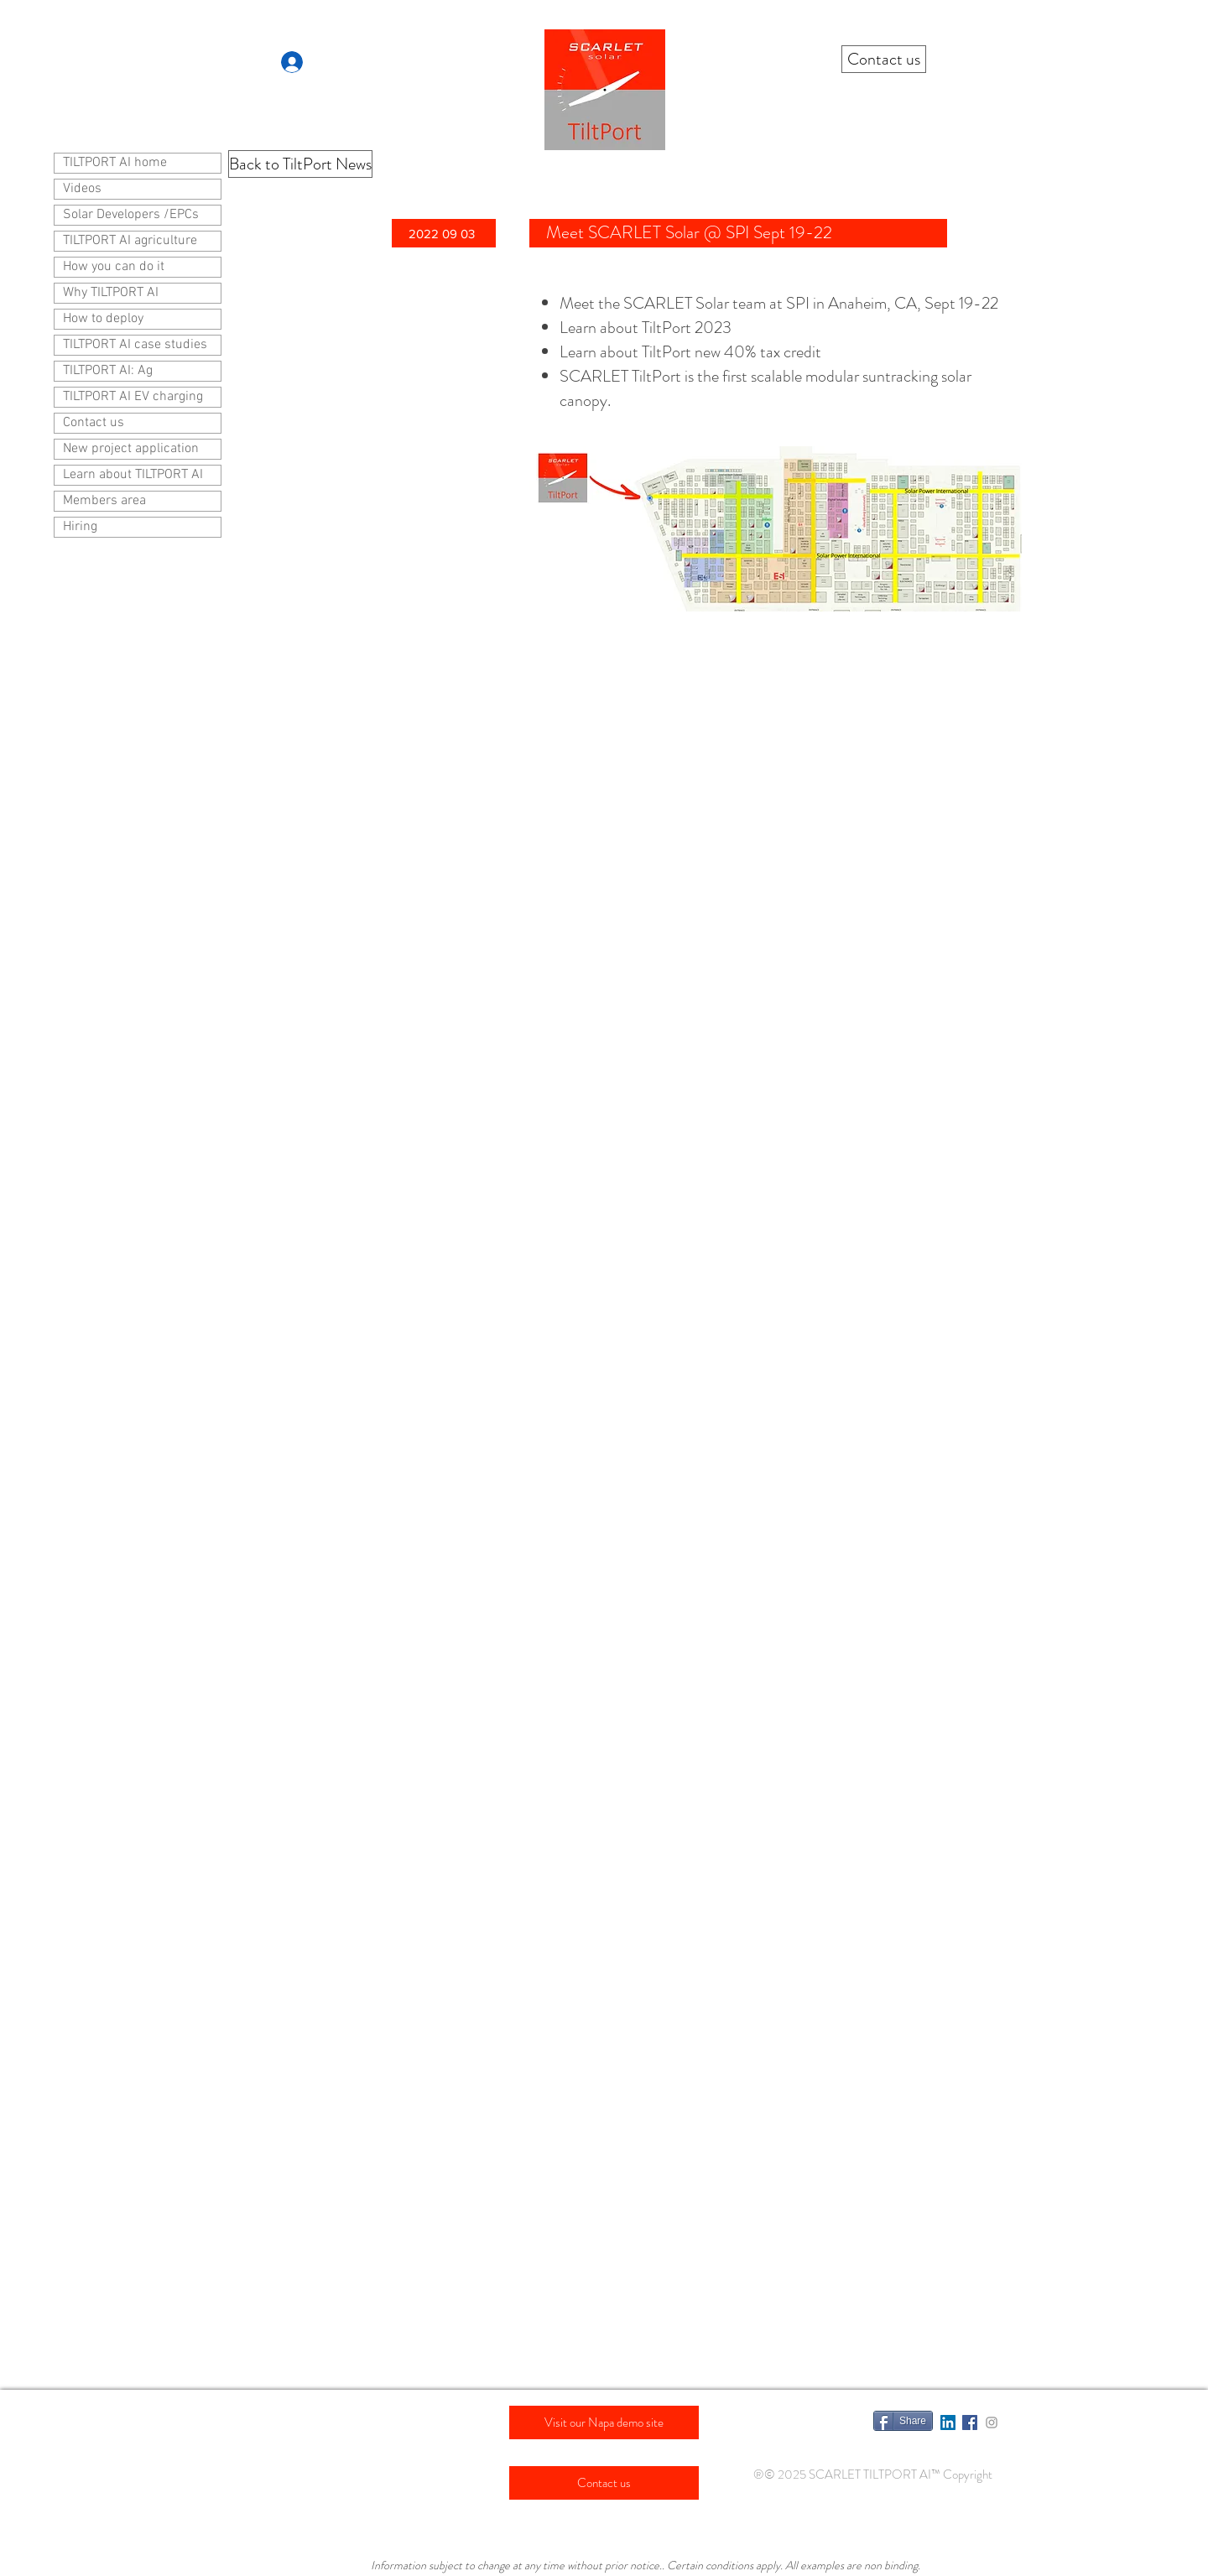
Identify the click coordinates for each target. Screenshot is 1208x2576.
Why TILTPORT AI (111, 292)
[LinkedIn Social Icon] (947, 2422)
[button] (444, 233)
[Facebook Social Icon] (969, 2422)
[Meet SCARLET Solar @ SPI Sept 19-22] (738, 233)
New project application (131, 448)
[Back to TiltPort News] (300, 164)
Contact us (93, 422)
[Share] (903, 2421)
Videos (82, 188)
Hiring (80, 526)
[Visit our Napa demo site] (604, 2422)
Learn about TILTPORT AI (133, 474)
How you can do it (113, 266)
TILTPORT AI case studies (135, 344)
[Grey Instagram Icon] (991, 2422)
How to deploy (103, 318)
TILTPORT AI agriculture (130, 240)
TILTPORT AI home (115, 162)
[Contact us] (883, 59)
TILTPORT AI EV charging (133, 396)
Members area (104, 500)
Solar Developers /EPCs (131, 214)
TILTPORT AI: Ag (108, 370)
